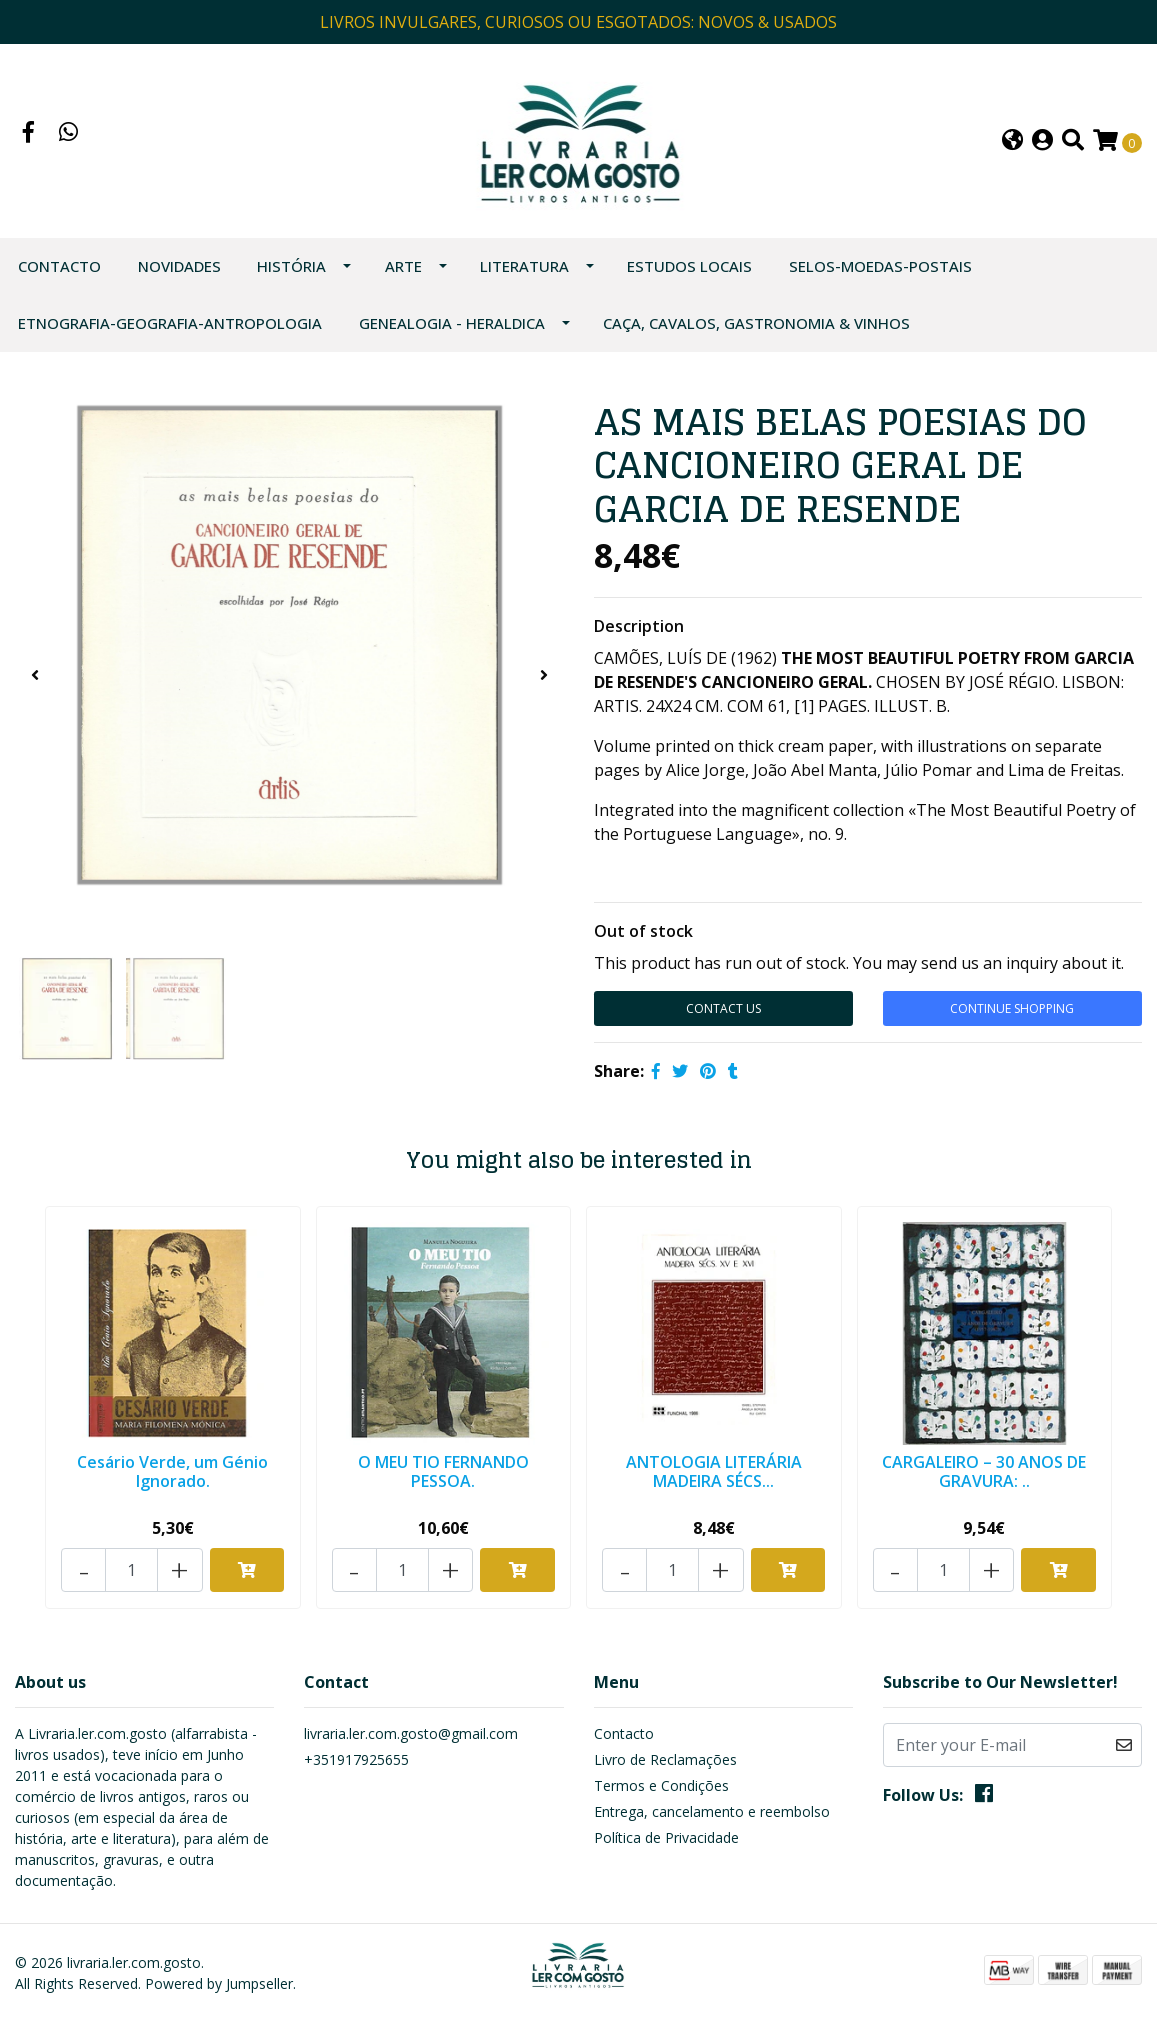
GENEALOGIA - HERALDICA (452, 327)
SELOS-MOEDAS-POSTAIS (880, 270)
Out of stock (643, 935)
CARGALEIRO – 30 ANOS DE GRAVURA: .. (984, 1474)
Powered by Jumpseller (219, 1983)
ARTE (403, 270)
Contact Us (723, 1012)
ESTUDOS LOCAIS (689, 270)
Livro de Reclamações (665, 1759)
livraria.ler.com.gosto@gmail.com (411, 1733)
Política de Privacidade (666, 1837)
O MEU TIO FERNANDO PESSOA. (443, 1474)
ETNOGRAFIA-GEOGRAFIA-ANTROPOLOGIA (170, 327)
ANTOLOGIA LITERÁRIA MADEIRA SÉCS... (714, 1474)
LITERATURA (524, 270)
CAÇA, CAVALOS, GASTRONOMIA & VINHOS (756, 327)
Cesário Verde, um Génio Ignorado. (172, 1474)
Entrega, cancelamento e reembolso (712, 1811)
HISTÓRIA (291, 270)
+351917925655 (356, 1759)
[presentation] (35, 679)
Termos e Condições (661, 1785)
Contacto (59, 270)
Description (639, 630)
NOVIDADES (179, 270)
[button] (1012, 143)
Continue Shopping (1012, 1012)
